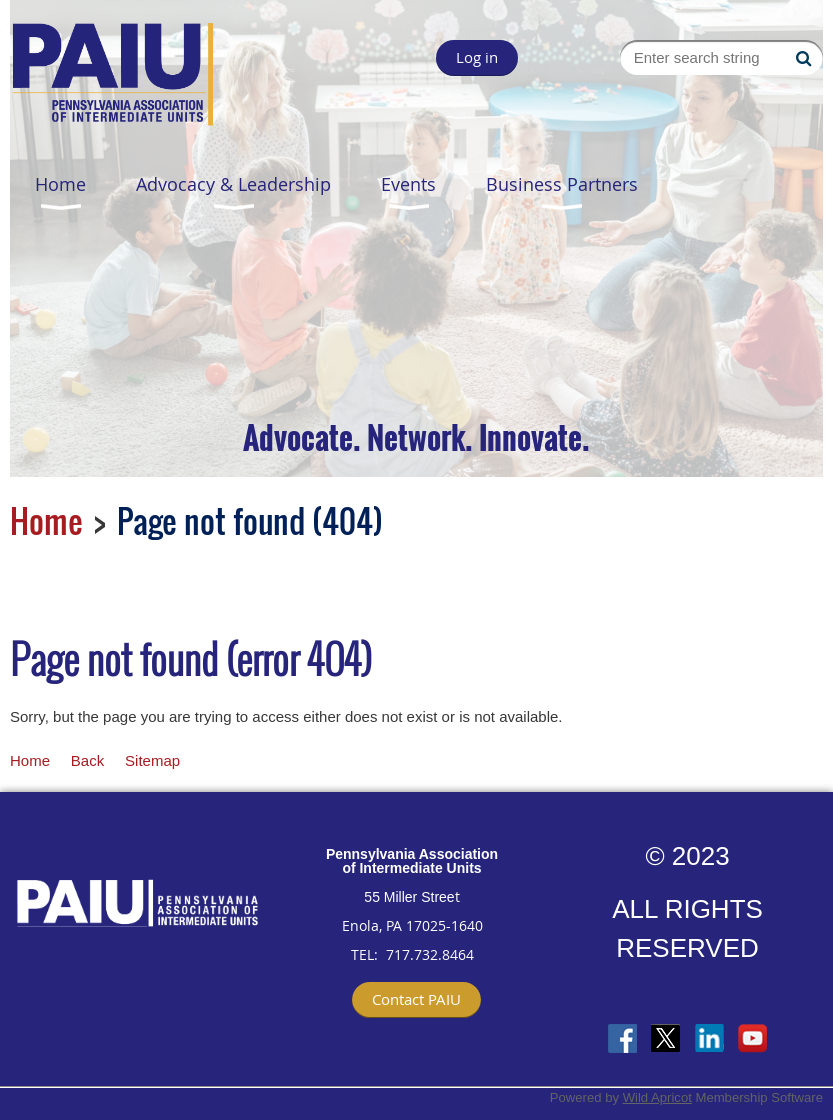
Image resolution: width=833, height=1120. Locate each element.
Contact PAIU (416, 999)
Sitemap (152, 760)
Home (46, 520)
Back (87, 760)
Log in (477, 57)
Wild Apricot (657, 1097)
